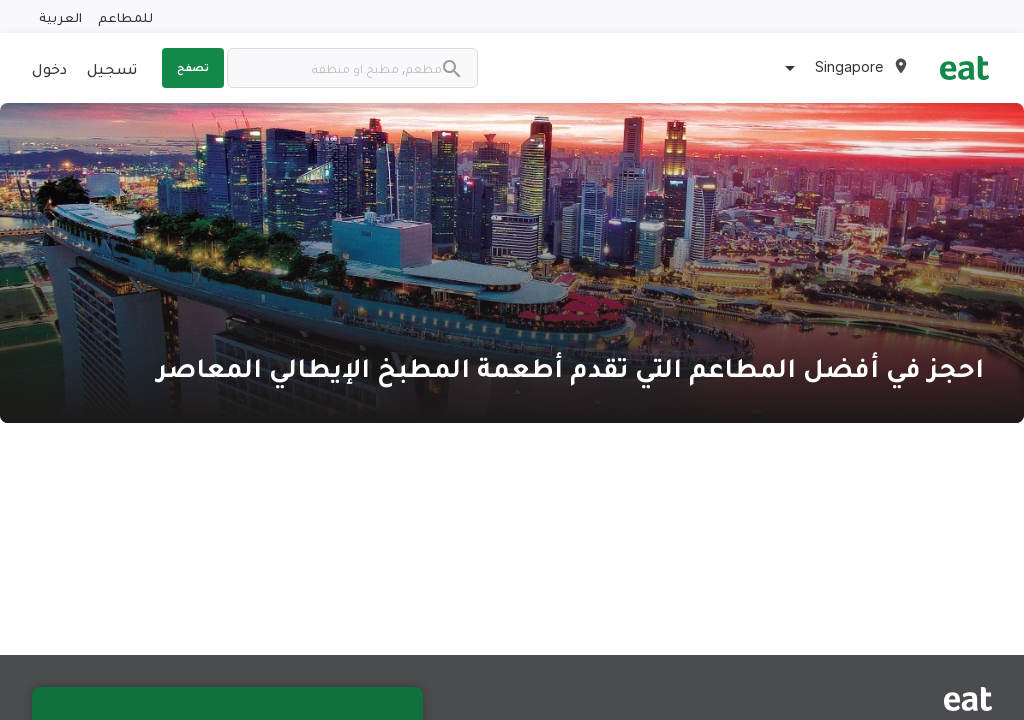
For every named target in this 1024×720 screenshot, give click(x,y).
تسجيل (112, 68)
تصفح (193, 67)
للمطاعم (125, 16)
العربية (60, 16)
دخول (49, 68)
